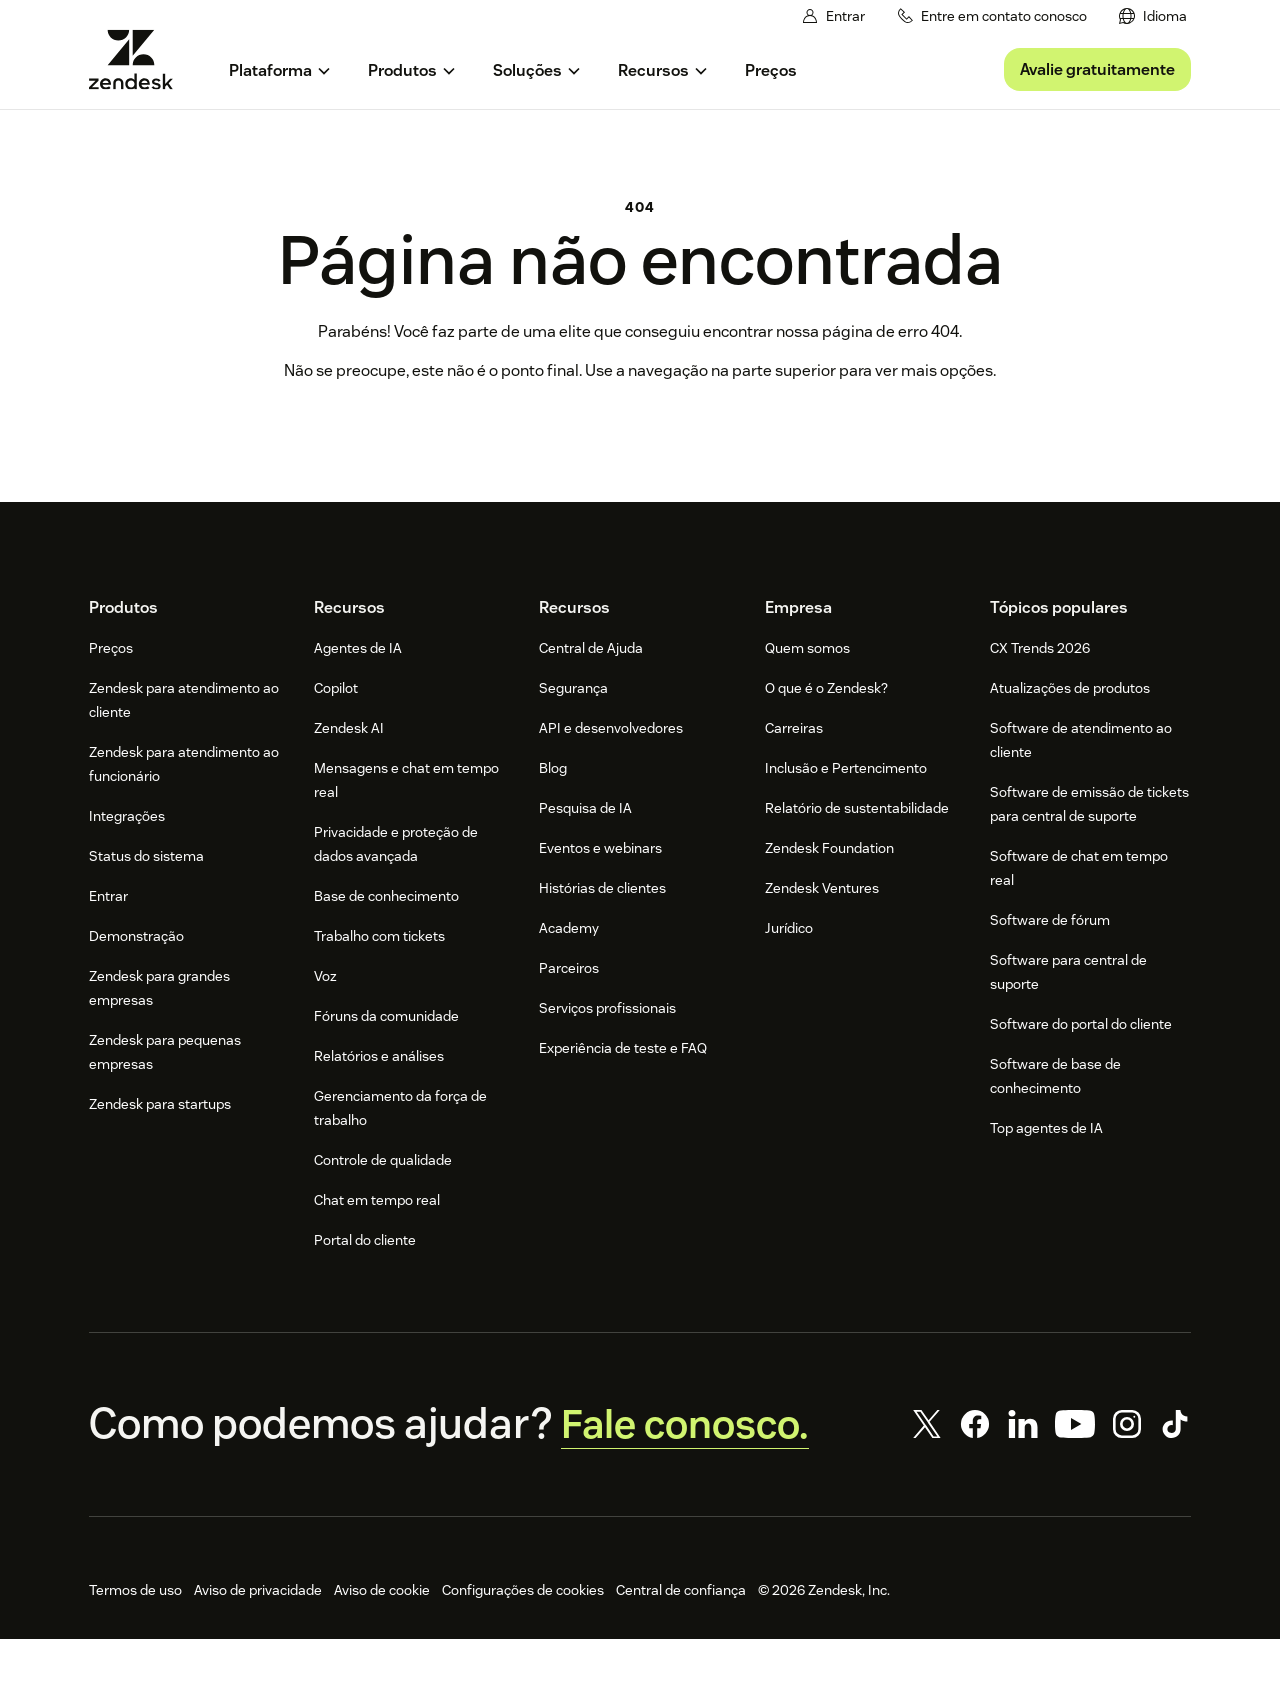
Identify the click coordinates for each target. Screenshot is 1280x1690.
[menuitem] (1154, 16)
